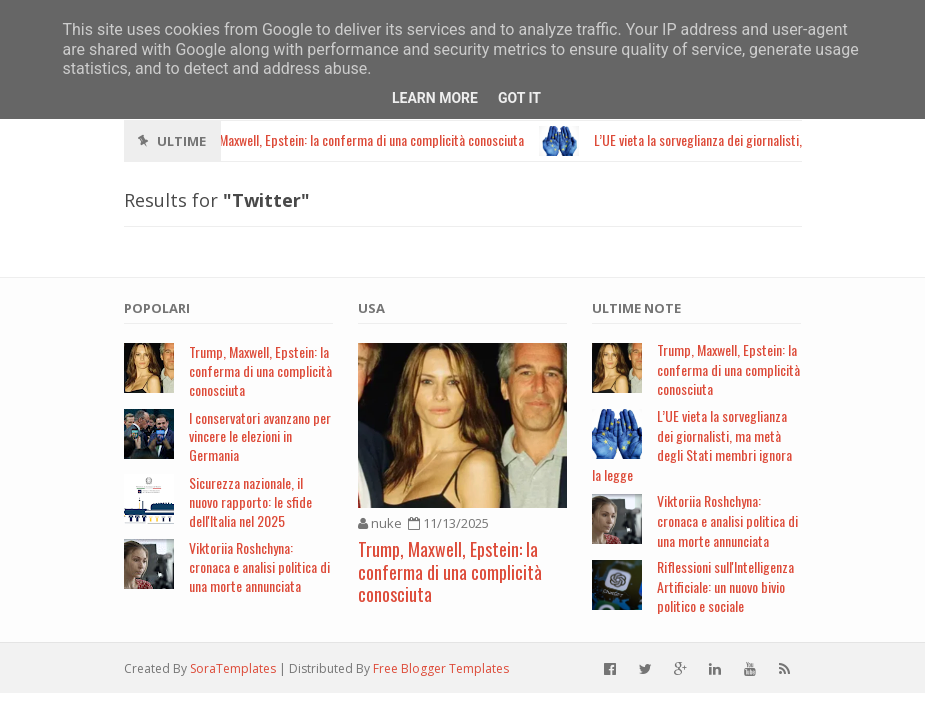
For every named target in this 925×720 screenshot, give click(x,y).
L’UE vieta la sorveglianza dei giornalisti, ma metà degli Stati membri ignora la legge (692, 445)
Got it (519, 98)
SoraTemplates (233, 668)
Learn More (435, 98)
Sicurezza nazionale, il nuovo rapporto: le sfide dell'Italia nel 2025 (250, 501)
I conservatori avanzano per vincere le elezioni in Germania (260, 436)
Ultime (181, 141)
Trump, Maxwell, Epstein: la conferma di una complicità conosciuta (260, 370)
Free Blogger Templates (441, 668)
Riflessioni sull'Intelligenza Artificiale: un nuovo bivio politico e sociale (725, 586)
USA (371, 308)
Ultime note (636, 308)
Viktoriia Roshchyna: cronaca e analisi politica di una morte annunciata (259, 566)
